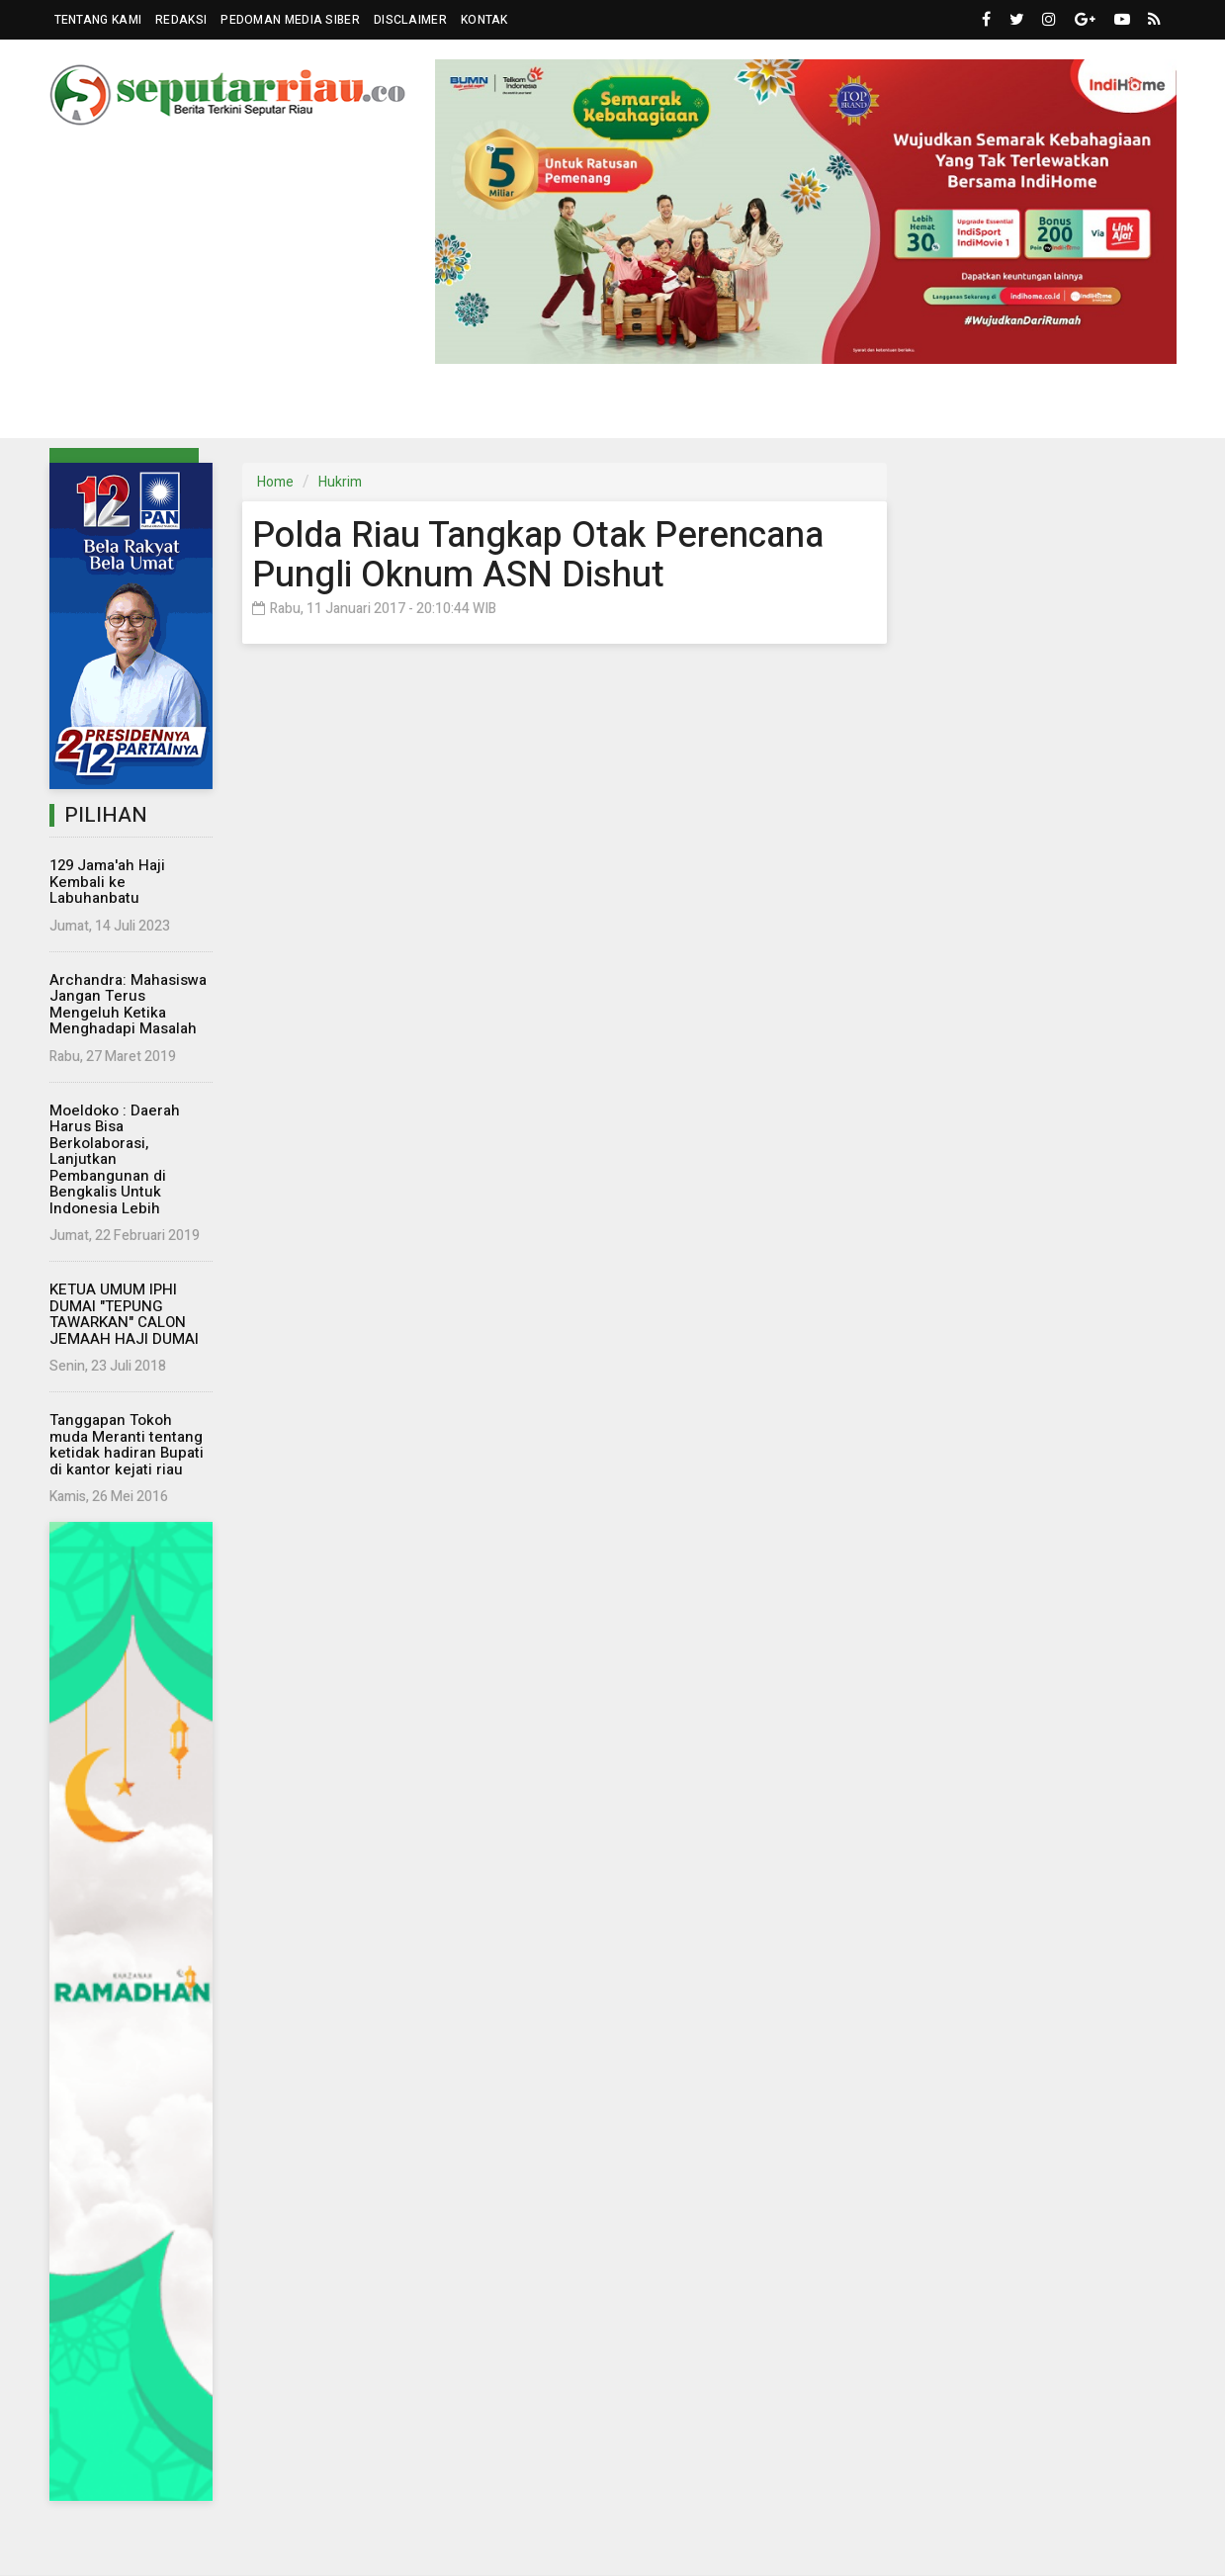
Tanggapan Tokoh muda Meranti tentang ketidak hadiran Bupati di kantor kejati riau (126, 1444)
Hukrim (694, 408)
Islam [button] (866, 409)
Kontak (484, 20)
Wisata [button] (775, 409)
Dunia (492, 408)
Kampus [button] (960, 409)
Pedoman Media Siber (290, 20)
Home (275, 482)
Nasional (316, 408)
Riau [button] (105, 409)
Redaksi (181, 20)
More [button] (1052, 409)
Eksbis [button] (404, 409)
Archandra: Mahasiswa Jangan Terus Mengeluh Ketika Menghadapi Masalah (128, 1004)
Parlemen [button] (200, 409)
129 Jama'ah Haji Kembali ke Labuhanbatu (107, 881)
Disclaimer (410, 20)
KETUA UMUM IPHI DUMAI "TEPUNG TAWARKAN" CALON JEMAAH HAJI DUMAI (124, 1314)
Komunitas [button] (583, 409)
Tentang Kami (98, 20)
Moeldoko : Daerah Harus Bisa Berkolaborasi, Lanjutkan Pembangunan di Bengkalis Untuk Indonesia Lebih (114, 1159)
